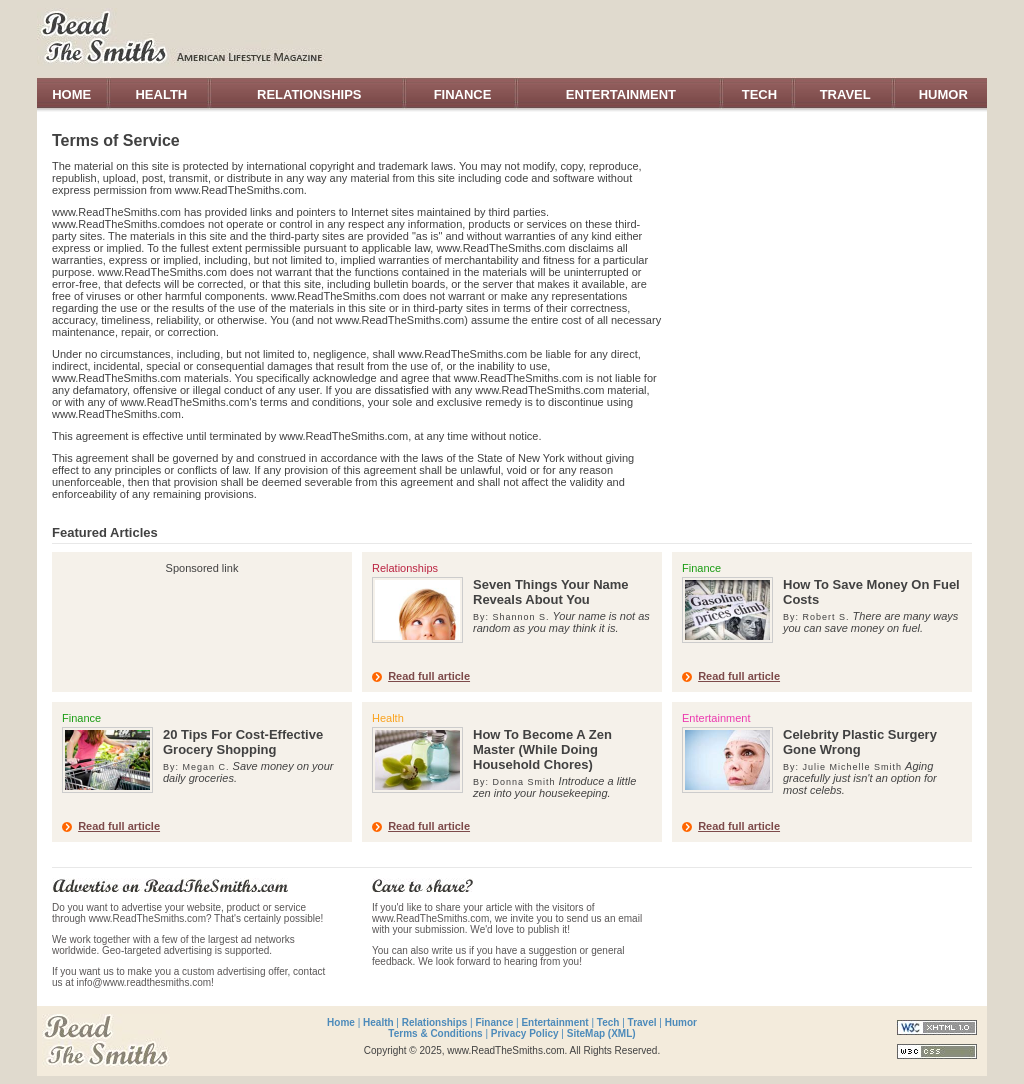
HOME (71, 94)
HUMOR (943, 94)
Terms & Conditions (435, 1033)
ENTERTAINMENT (621, 94)
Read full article (429, 676)
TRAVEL (845, 94)
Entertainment (554, 1022)
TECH (759, 94)
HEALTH (161, 94)
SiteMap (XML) (601, 1033)
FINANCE (463, 94)
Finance (494, 1022)
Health (378, 1022)
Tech (608, 1022)
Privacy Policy (525, 1033)
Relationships (435, 1022)
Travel (642, 1022)
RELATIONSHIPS (309, 94)
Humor (681, 1022)
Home (341, 1022)
